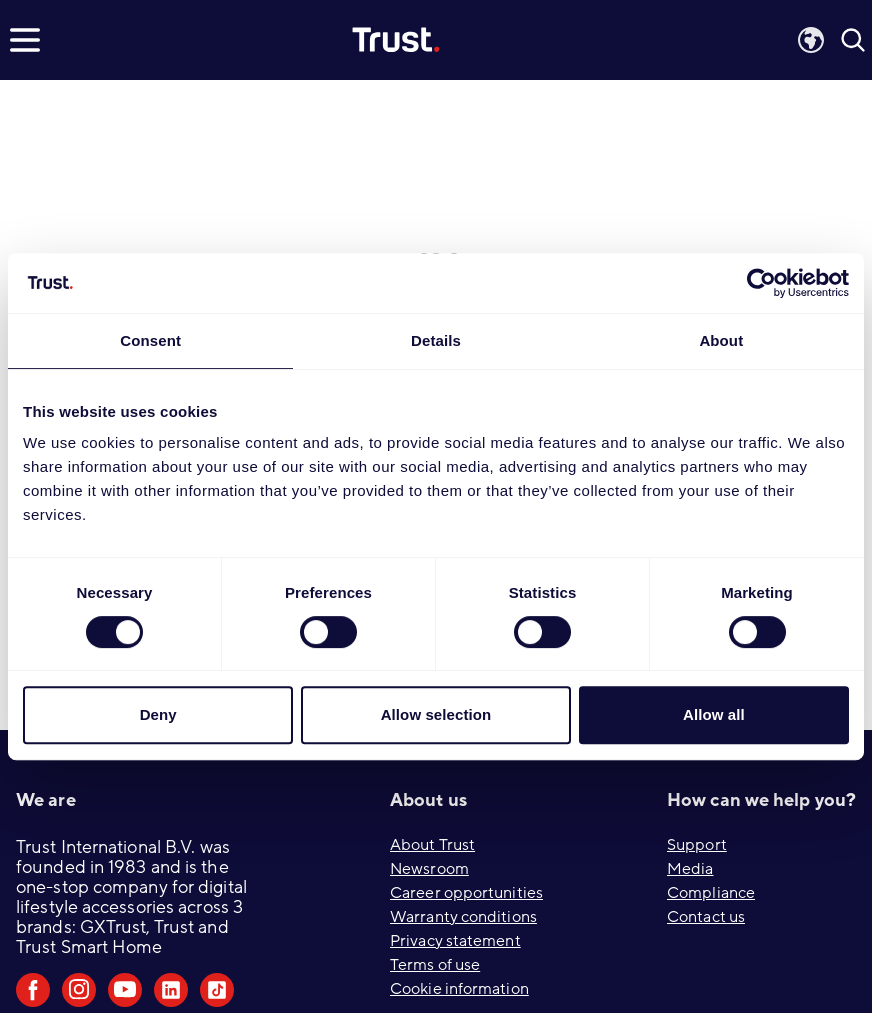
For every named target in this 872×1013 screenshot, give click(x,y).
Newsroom (429, 869)
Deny (158, 714)
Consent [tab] (150, 340)
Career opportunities (466, 893)
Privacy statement (455, 941)
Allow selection (436, 714)
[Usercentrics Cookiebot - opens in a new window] (761, 283)
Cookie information (459, 989)
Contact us (706, 917)
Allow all (714, 714)
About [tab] (721, 340)
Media (690, 869)
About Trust (432, 845)
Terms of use (435, 965)
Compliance (711, 893)
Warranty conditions (463, 917)
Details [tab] (436, 340)
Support (697, 845)
